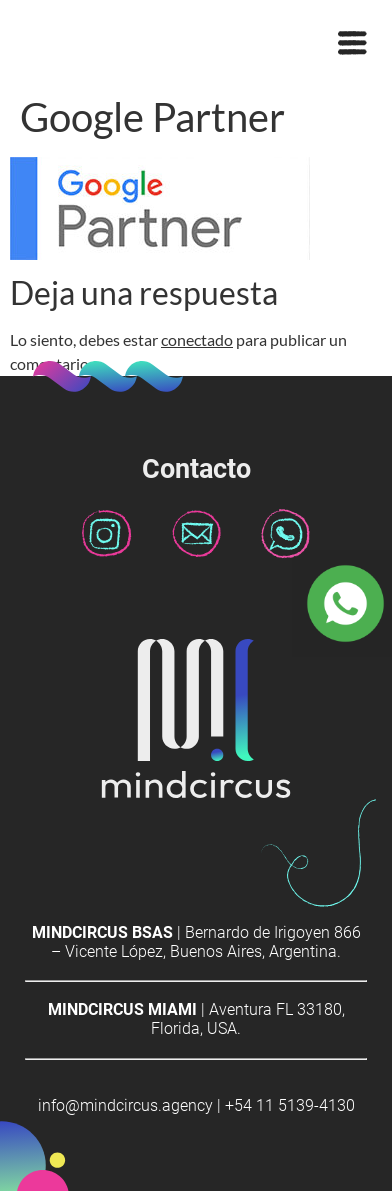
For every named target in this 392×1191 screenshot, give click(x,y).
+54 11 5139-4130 (290, 1105)
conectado (197, 339)
